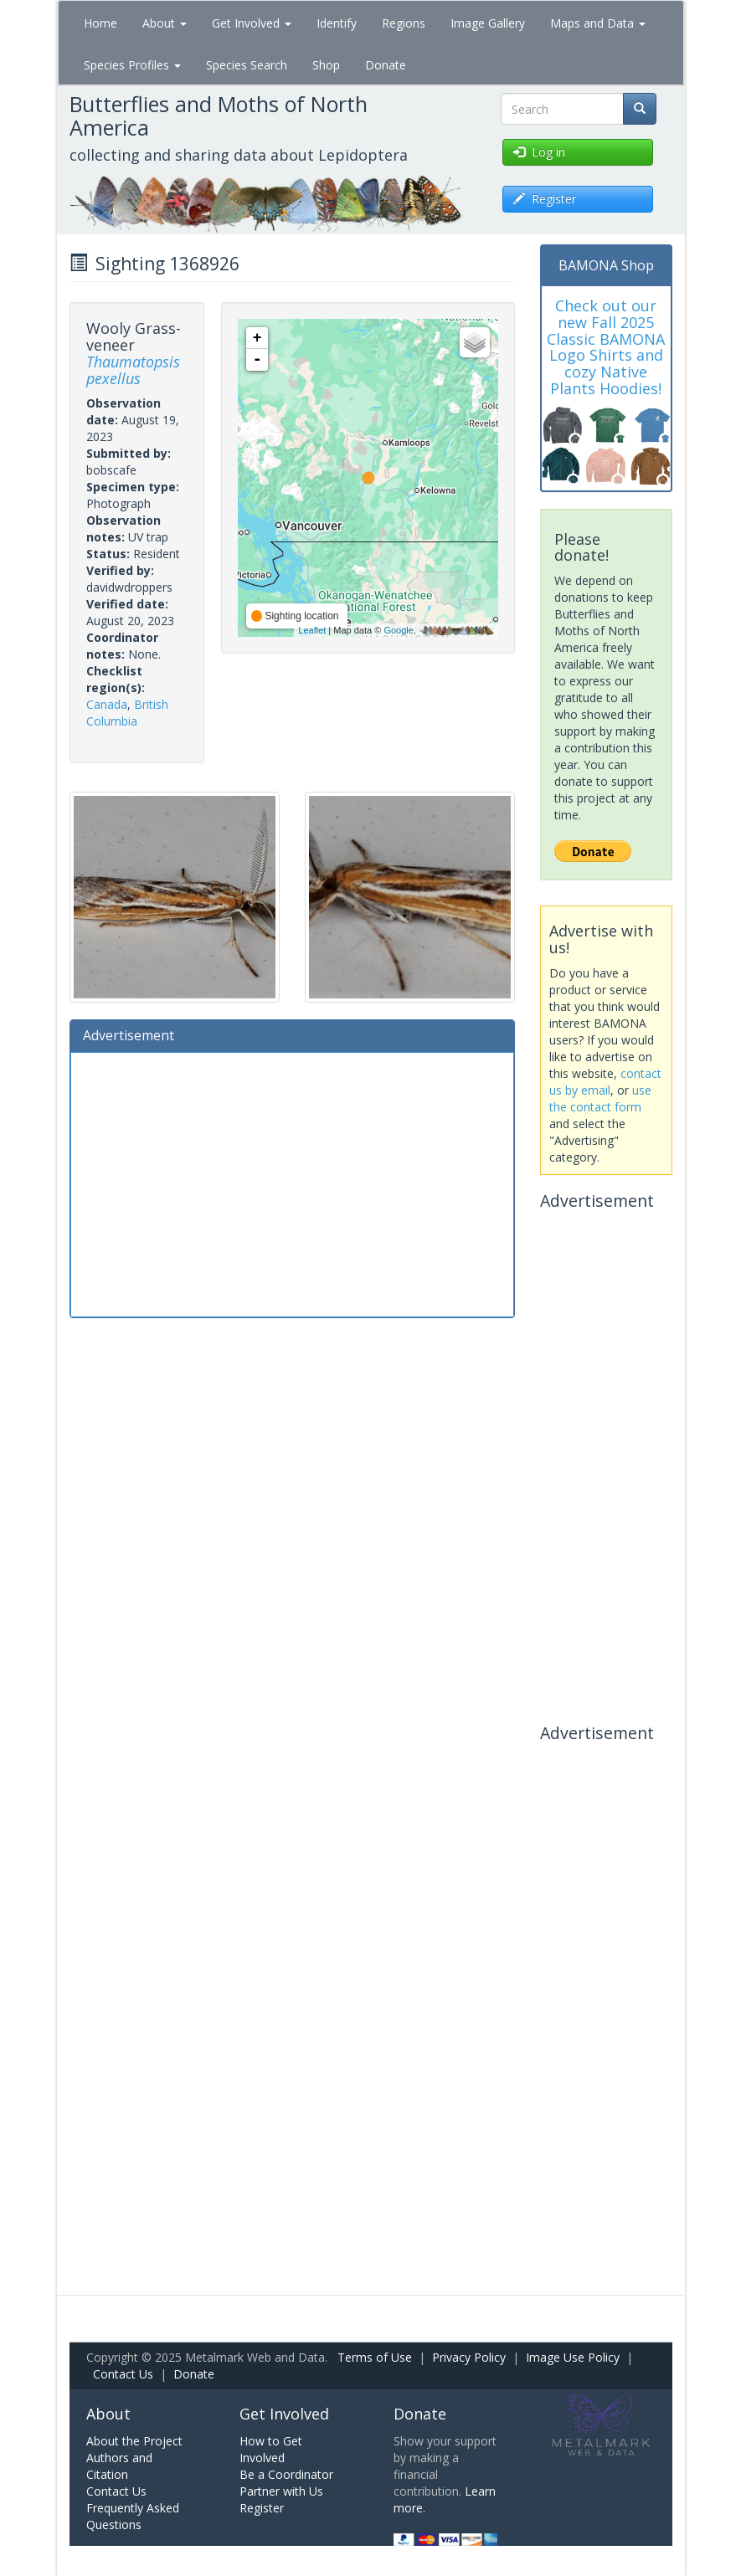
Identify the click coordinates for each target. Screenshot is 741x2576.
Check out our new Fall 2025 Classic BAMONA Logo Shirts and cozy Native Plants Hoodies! (606, 346)
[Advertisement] (293, 1182)
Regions (403, 23)
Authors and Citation (119, 2466)
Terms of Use (374, 2357)
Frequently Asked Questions (132, 2516)
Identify (336, 23)
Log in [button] (539, 152)
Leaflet (312, 630)
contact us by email (605, 1081)
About (164, 23)
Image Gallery (487, 23)
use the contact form (600, 1098)
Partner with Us (281, 2491)
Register (261, 2508)
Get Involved (251, 23)
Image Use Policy (573, 2357)
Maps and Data (598, 23)
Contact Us (123, 2374)
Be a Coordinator (286, 2474)
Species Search (246, 65)
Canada (106, 704)
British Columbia (127, 712)
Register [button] (544, 199)
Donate (385, 65)
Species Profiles (132, 65)
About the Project (134, 2441)
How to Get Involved (270, 2449)
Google (398, 630)
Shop (326, 65)
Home (100, 23)
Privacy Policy (469, 2357)
